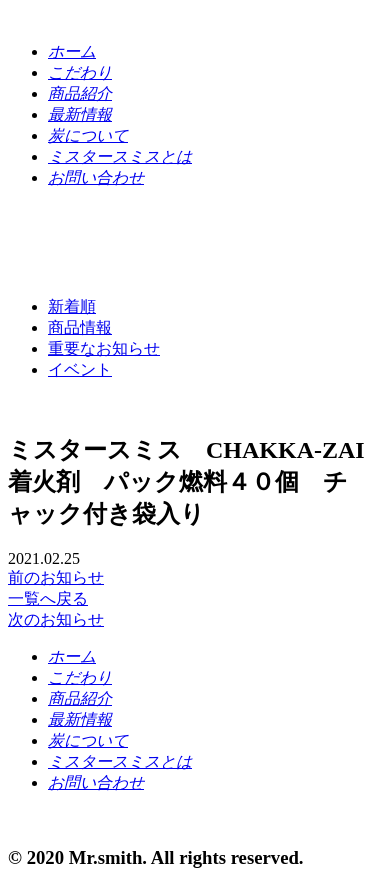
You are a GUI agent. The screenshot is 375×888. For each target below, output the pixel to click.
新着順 (72, 306)
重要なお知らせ (104, 348)
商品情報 (80, 327)
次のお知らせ (56, 619)
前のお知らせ (56, 577)
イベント (80, 369)
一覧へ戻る (48, 598)
